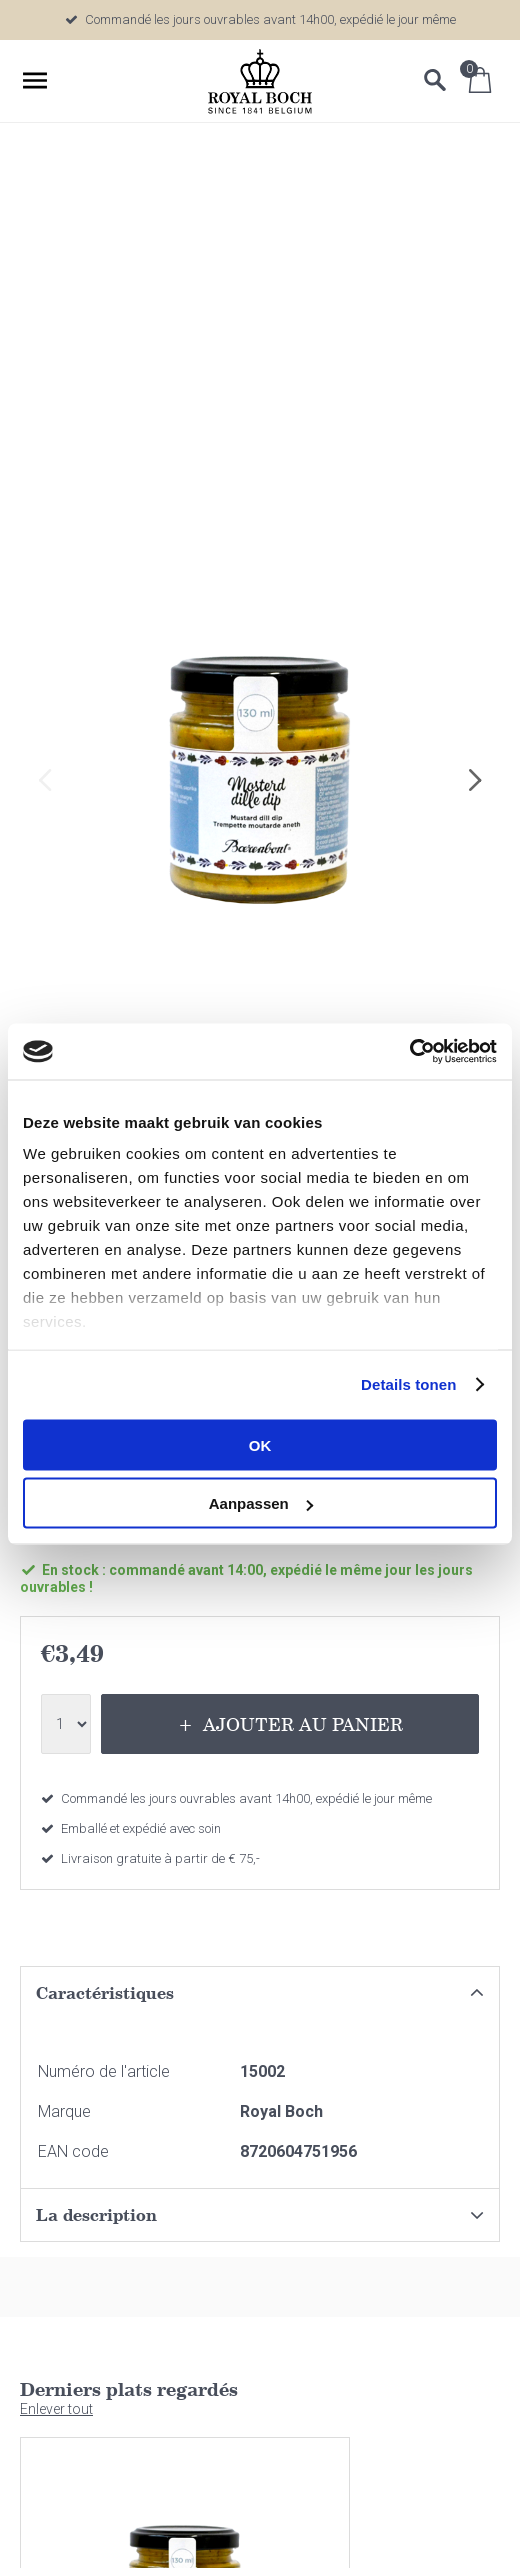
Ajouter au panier (303, 1724)
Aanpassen (261, 1503)
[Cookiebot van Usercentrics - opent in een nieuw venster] (409, 1052)
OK (260, 1444)
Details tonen (408, 1384)
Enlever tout (56, 2409)
